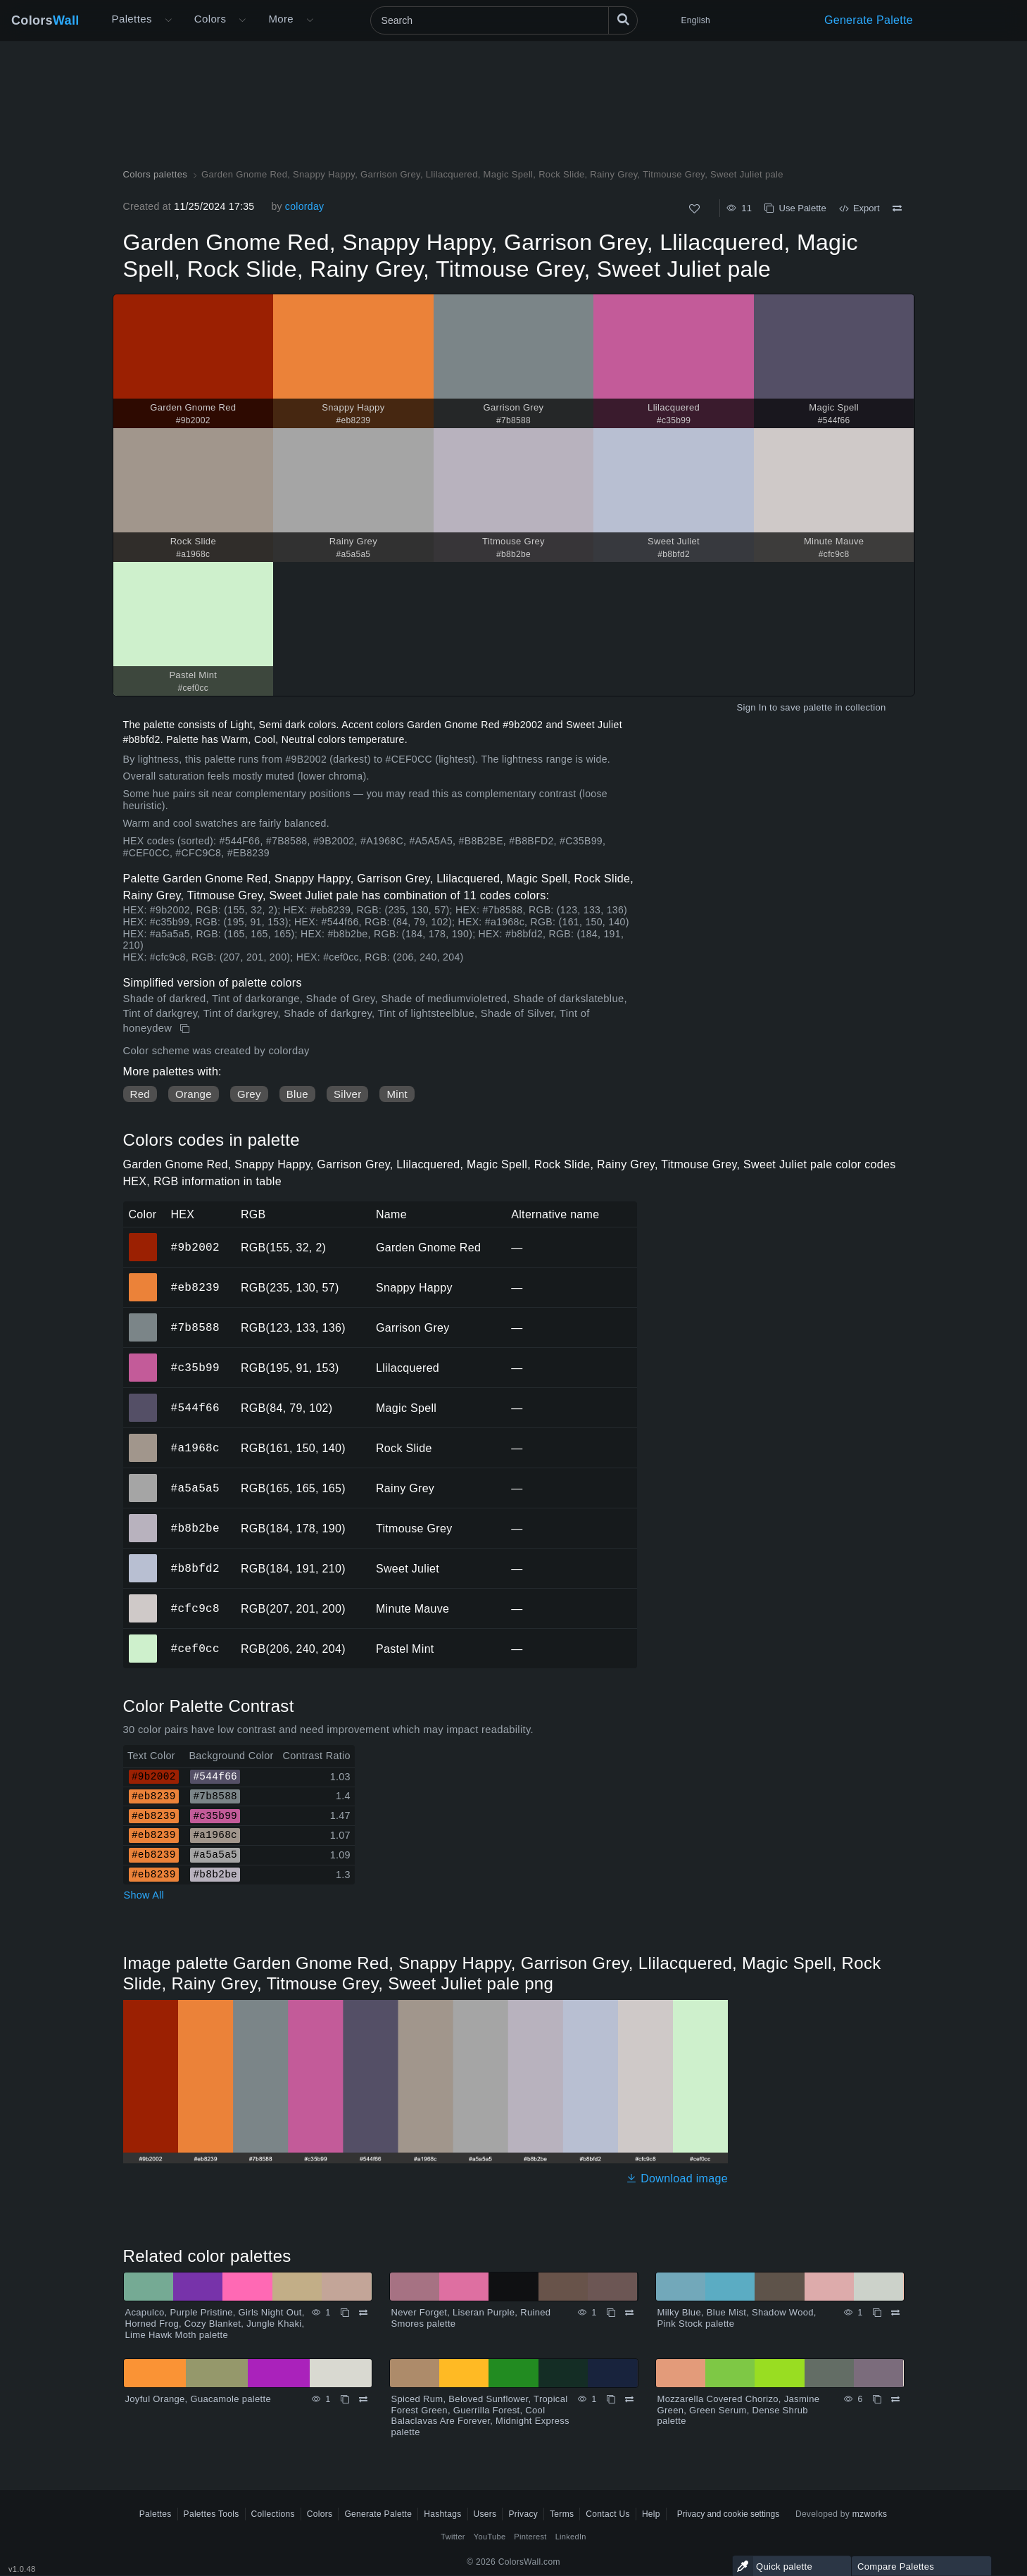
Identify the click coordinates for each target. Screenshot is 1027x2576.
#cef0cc (195, 1648)
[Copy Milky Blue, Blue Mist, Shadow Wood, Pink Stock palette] (877, 2312)
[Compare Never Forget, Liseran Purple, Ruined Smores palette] (629, 2312)
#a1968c (195, 1448)
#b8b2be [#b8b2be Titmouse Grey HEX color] (143, 1518)
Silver (347, 1094)
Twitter (453, 2536)
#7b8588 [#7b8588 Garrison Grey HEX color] (143, 1317)
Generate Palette (868, 20)
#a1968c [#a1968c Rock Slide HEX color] (143, 1438)
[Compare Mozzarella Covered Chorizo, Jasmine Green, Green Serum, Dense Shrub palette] (895, 2399)
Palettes (132, 19)
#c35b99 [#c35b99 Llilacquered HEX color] (143, 1357)
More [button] (281, 19)
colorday (304, 206)
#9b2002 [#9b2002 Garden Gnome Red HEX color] (143, 1237)
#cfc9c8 (195, 1608)
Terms (562, 2514)
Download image (677, 2178)
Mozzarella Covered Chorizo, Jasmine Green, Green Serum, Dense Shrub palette (738, 2410)
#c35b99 (195, 1367)
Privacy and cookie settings (728, 2514)
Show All (144, 1895)
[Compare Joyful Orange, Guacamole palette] (363, 2399)
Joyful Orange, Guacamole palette (198, 2399)
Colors (45, 20)
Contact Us (608, 2514)
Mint (397, 1094)
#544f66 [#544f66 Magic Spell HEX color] (143, 1398)
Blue (297, 1094)
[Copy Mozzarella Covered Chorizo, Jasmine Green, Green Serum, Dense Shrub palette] (877, 2399)
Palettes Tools (211, 2514)
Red (140, 1094)
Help (651, 2514)
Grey (249, 1094)
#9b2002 (195, 1247)
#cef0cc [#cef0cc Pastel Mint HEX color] (143, 1638)
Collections (273, 2514)
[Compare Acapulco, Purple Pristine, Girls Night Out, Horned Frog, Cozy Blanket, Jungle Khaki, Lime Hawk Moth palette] (363, 2312)
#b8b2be (195, 1528)
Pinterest (530, 2536)
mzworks (870, 2514)
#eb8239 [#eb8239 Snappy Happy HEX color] (143, 1277)
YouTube (489, 2536)
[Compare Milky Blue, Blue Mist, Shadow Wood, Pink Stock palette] (895, 2312)
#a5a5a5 (195, 1488)
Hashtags (442, 2514)
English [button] (695, 20)
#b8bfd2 (195, 1568)
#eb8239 (195, 1287)
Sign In (751, 707)
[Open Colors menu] (242, 20)
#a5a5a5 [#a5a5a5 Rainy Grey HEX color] (143, 1478)
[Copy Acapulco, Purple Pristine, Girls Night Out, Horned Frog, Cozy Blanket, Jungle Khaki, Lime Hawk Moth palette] (345, 2312)
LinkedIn (570, 2536)
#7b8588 (195, 1327)
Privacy (523, 2514)
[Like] (694, 208)
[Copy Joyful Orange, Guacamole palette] (345, 2399)
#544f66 (195, 1407)
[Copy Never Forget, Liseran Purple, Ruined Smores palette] (611, 2312)
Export (859, 208)
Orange (193, 1094)
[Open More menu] (168, 20)
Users (485, 2514)
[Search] (504, 20)
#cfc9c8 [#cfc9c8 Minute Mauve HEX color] (143, 1598)
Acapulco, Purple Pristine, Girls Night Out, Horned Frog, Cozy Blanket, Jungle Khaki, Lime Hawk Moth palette (215, 2323)
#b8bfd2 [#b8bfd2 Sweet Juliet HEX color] (143, 1558)
